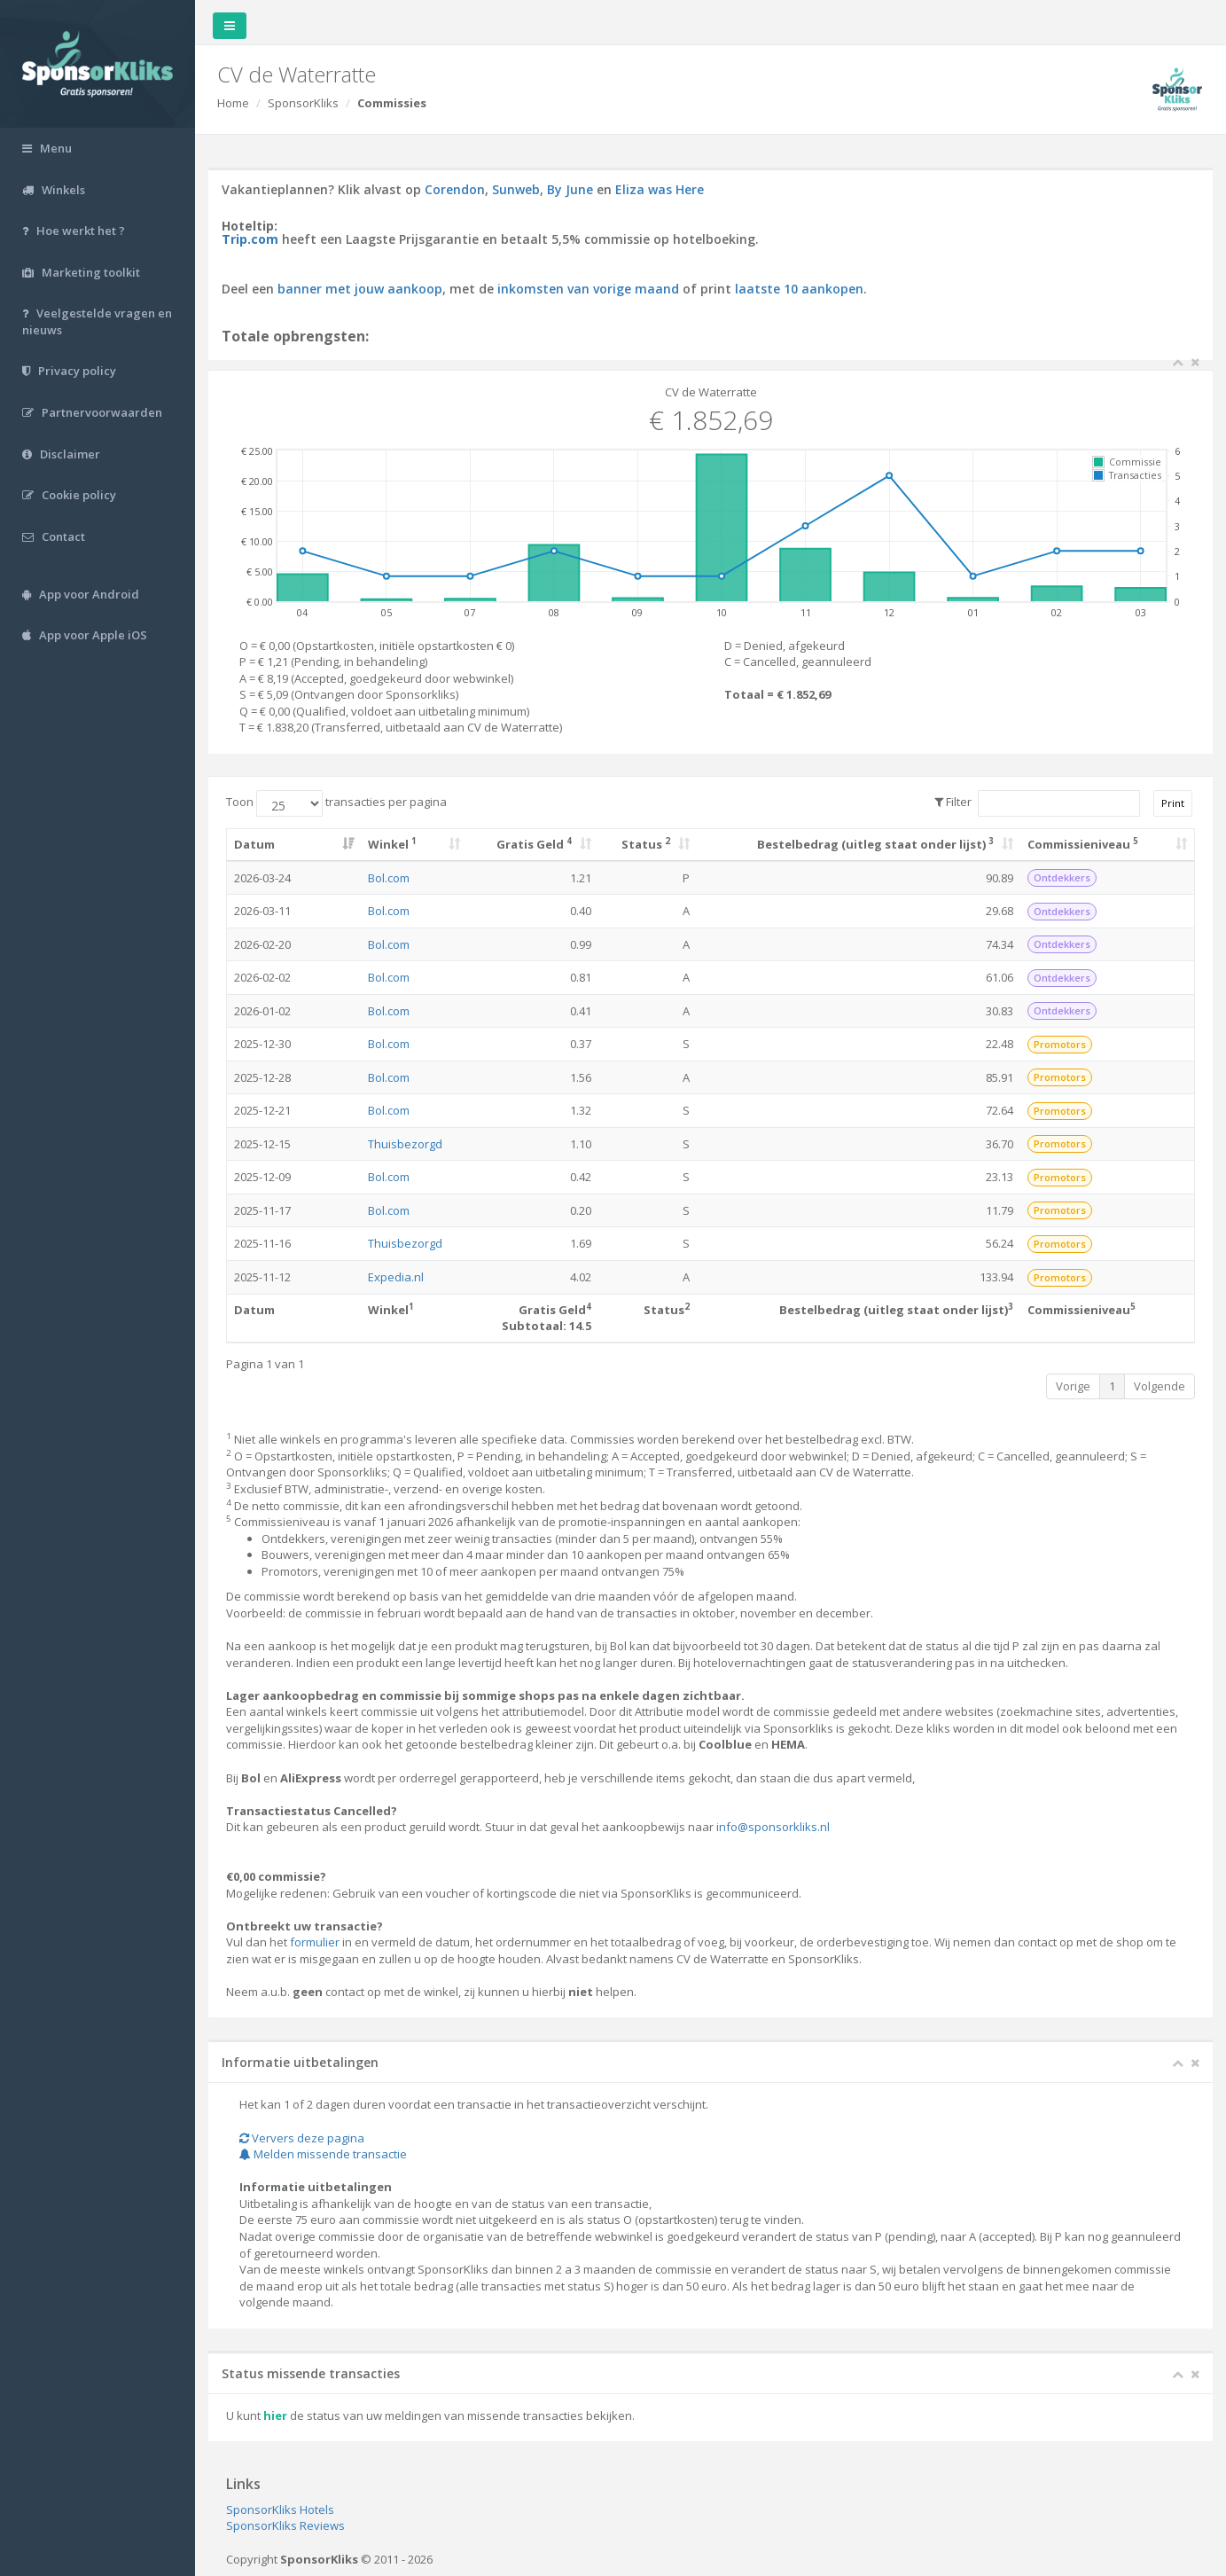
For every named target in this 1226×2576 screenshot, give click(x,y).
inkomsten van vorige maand (588, 288)
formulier (315, 1942)
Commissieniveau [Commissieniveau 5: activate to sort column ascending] (1082, 843)
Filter (1037, 803)
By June (570, 189)
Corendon (455, 189)
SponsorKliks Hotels (280, 2509)
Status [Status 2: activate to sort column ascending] (645, 843)
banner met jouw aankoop (359, 288)
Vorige (1073, 1386)
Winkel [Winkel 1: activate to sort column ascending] (392, 843)
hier (275, 2415)
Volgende (1159, 1386)
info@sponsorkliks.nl (773, 1827)
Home (233, 103)
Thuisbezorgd (405, 1144)
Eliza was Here (659, 189)
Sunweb (516, 189)
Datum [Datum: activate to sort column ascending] (254, 844)
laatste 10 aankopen (799, 288)
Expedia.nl (396, 1277)
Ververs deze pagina (301, 2138)
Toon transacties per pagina (336, 803)
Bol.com (389, 878)
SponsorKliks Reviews (285, 2525)
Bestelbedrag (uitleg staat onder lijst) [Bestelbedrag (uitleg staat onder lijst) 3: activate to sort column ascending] (875, 843)
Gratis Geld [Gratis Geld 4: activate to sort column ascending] (534, 843)
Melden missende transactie (323, 2154)
